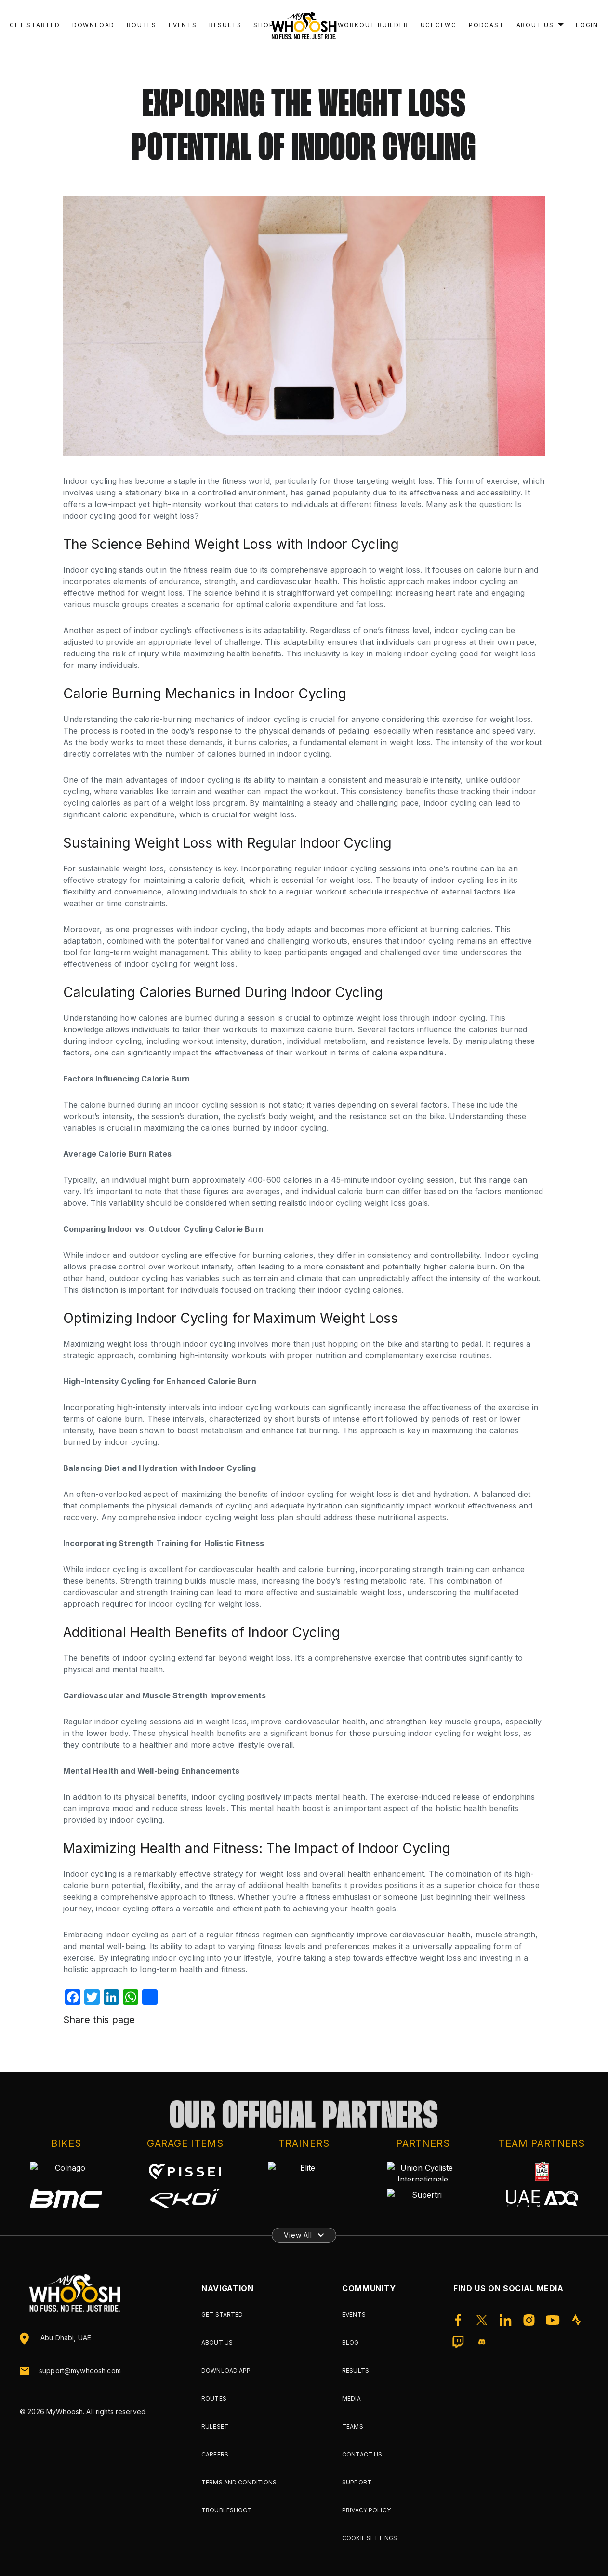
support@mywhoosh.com (80, 2370)
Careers (214, 2454)
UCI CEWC (439, 24)
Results (225, 24)
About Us (535, 24)
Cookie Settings (369, 2538)
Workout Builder (373, 24)
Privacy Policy (366, 2510)
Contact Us (362, 2454)
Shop (263, 24)
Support (356, 2482)
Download (93, 24)
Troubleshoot (226, 2510)
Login (587, 24)
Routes (142, 24)
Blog (350, 2342)
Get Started (35, 24)
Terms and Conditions (239, 2482)
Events (183, 24)
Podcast (486, 24)
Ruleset (214, 2426)
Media (351, 2398)
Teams (352, 2426)
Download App (226, 2370)
